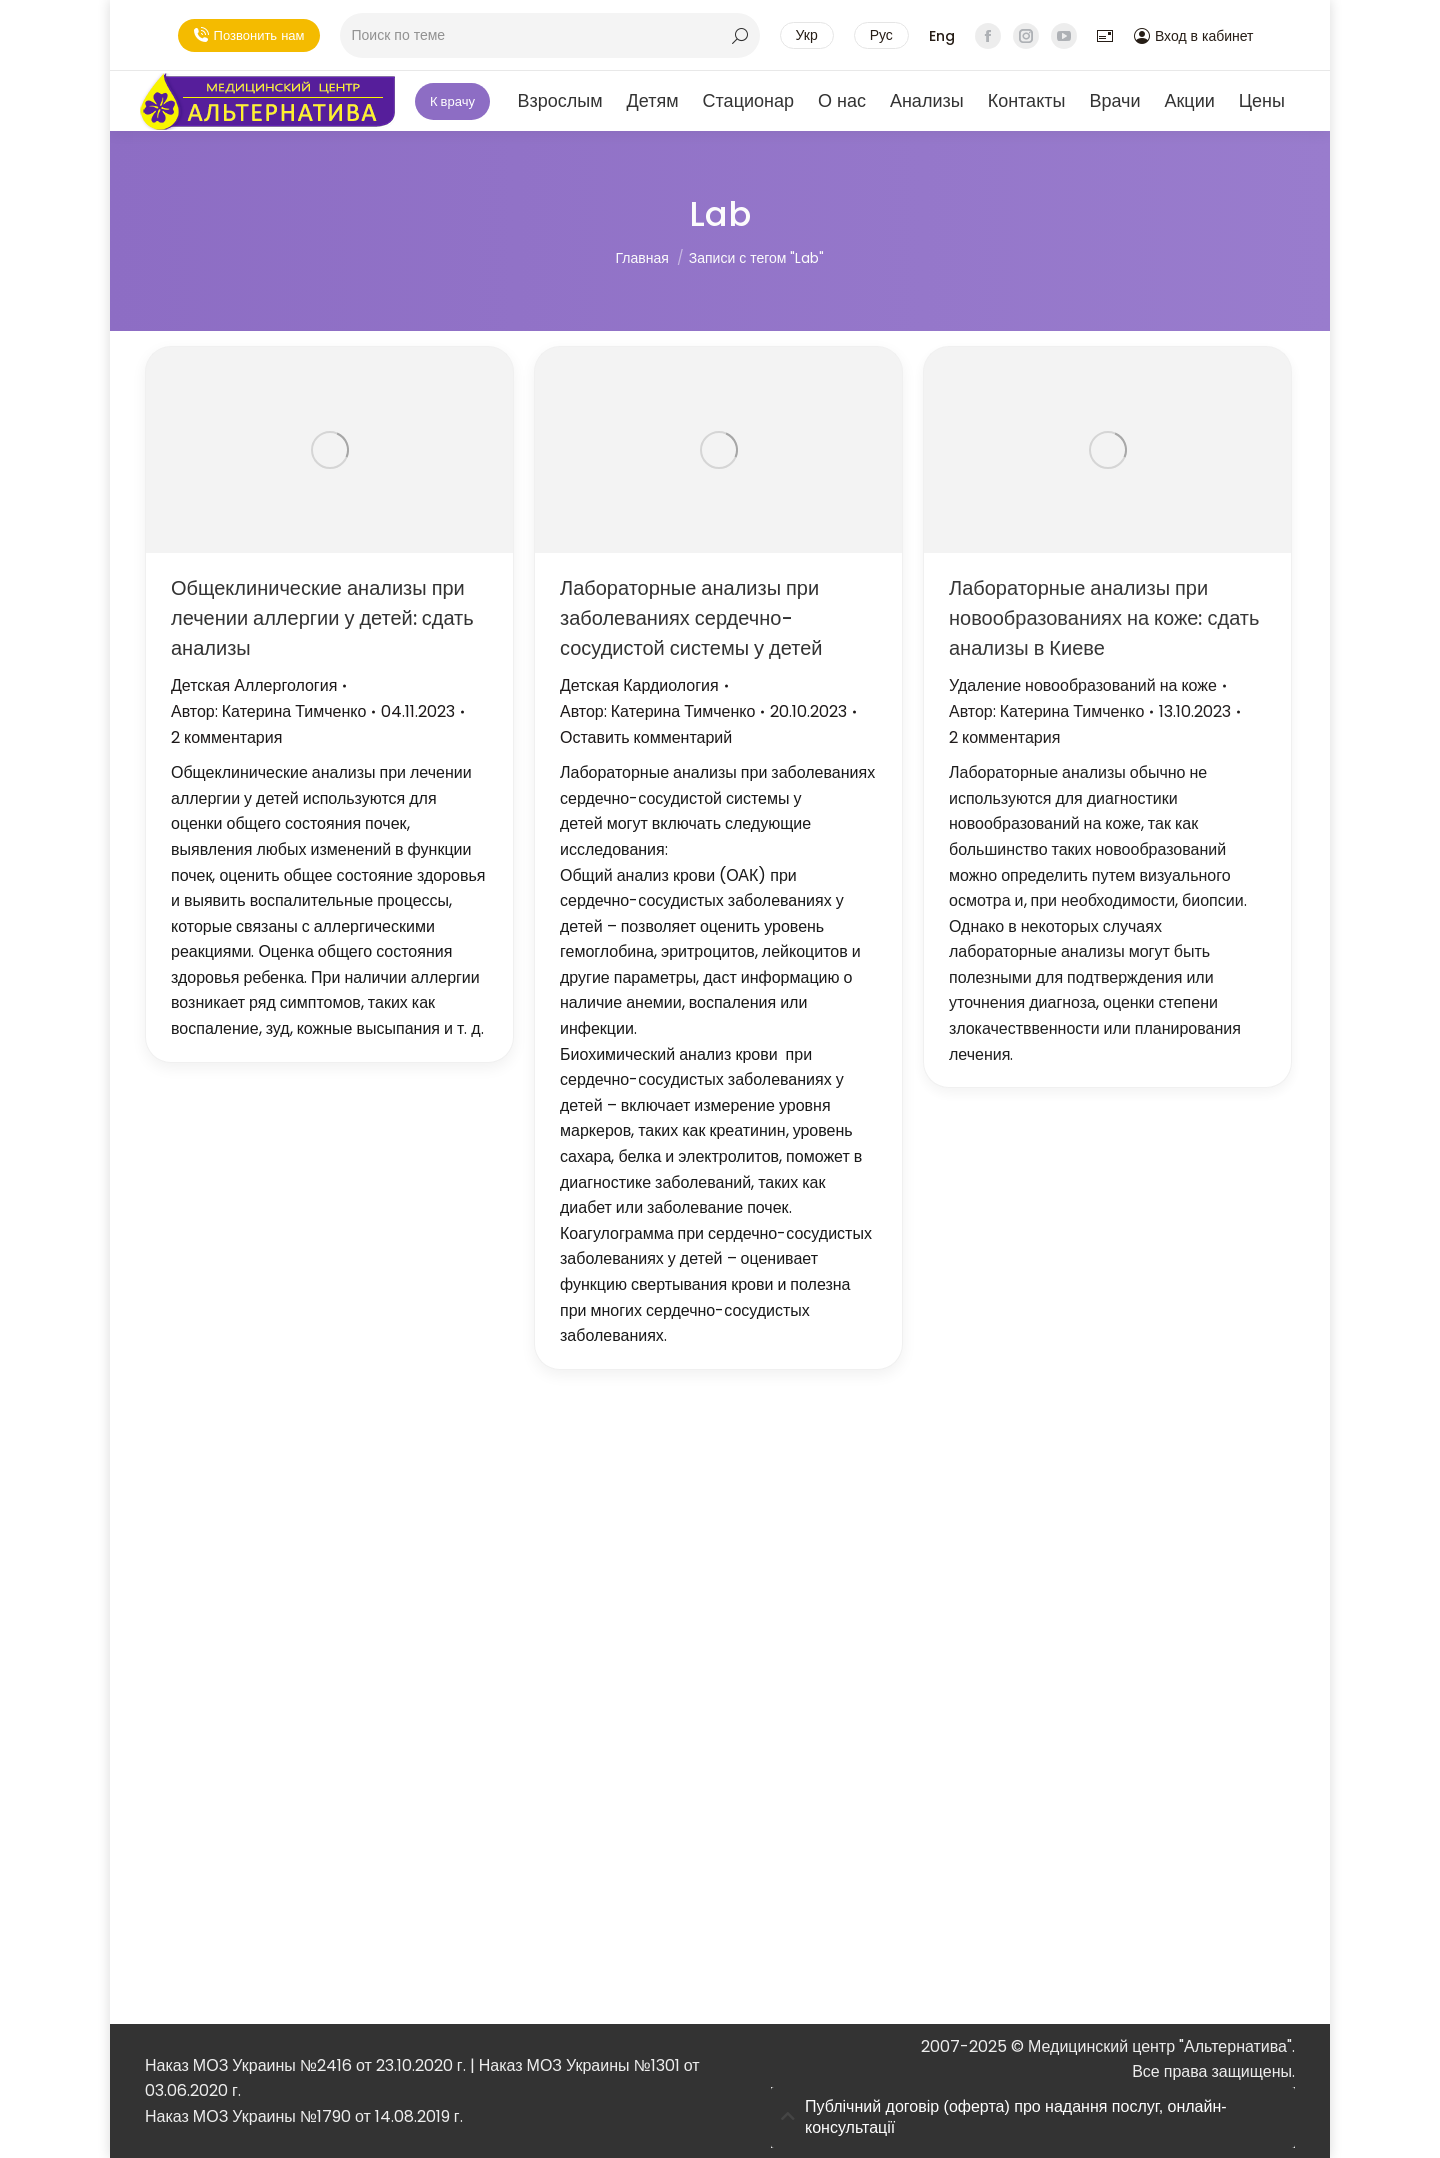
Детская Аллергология (254, 685)
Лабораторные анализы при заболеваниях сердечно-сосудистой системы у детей (691, 618)
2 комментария (226, 737)
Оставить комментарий (646, 737)
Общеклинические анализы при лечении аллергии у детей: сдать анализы (322, 618)
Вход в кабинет (1194, 36)
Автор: (268, 711)
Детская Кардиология (639, 685)
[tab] (1033, 2118)
